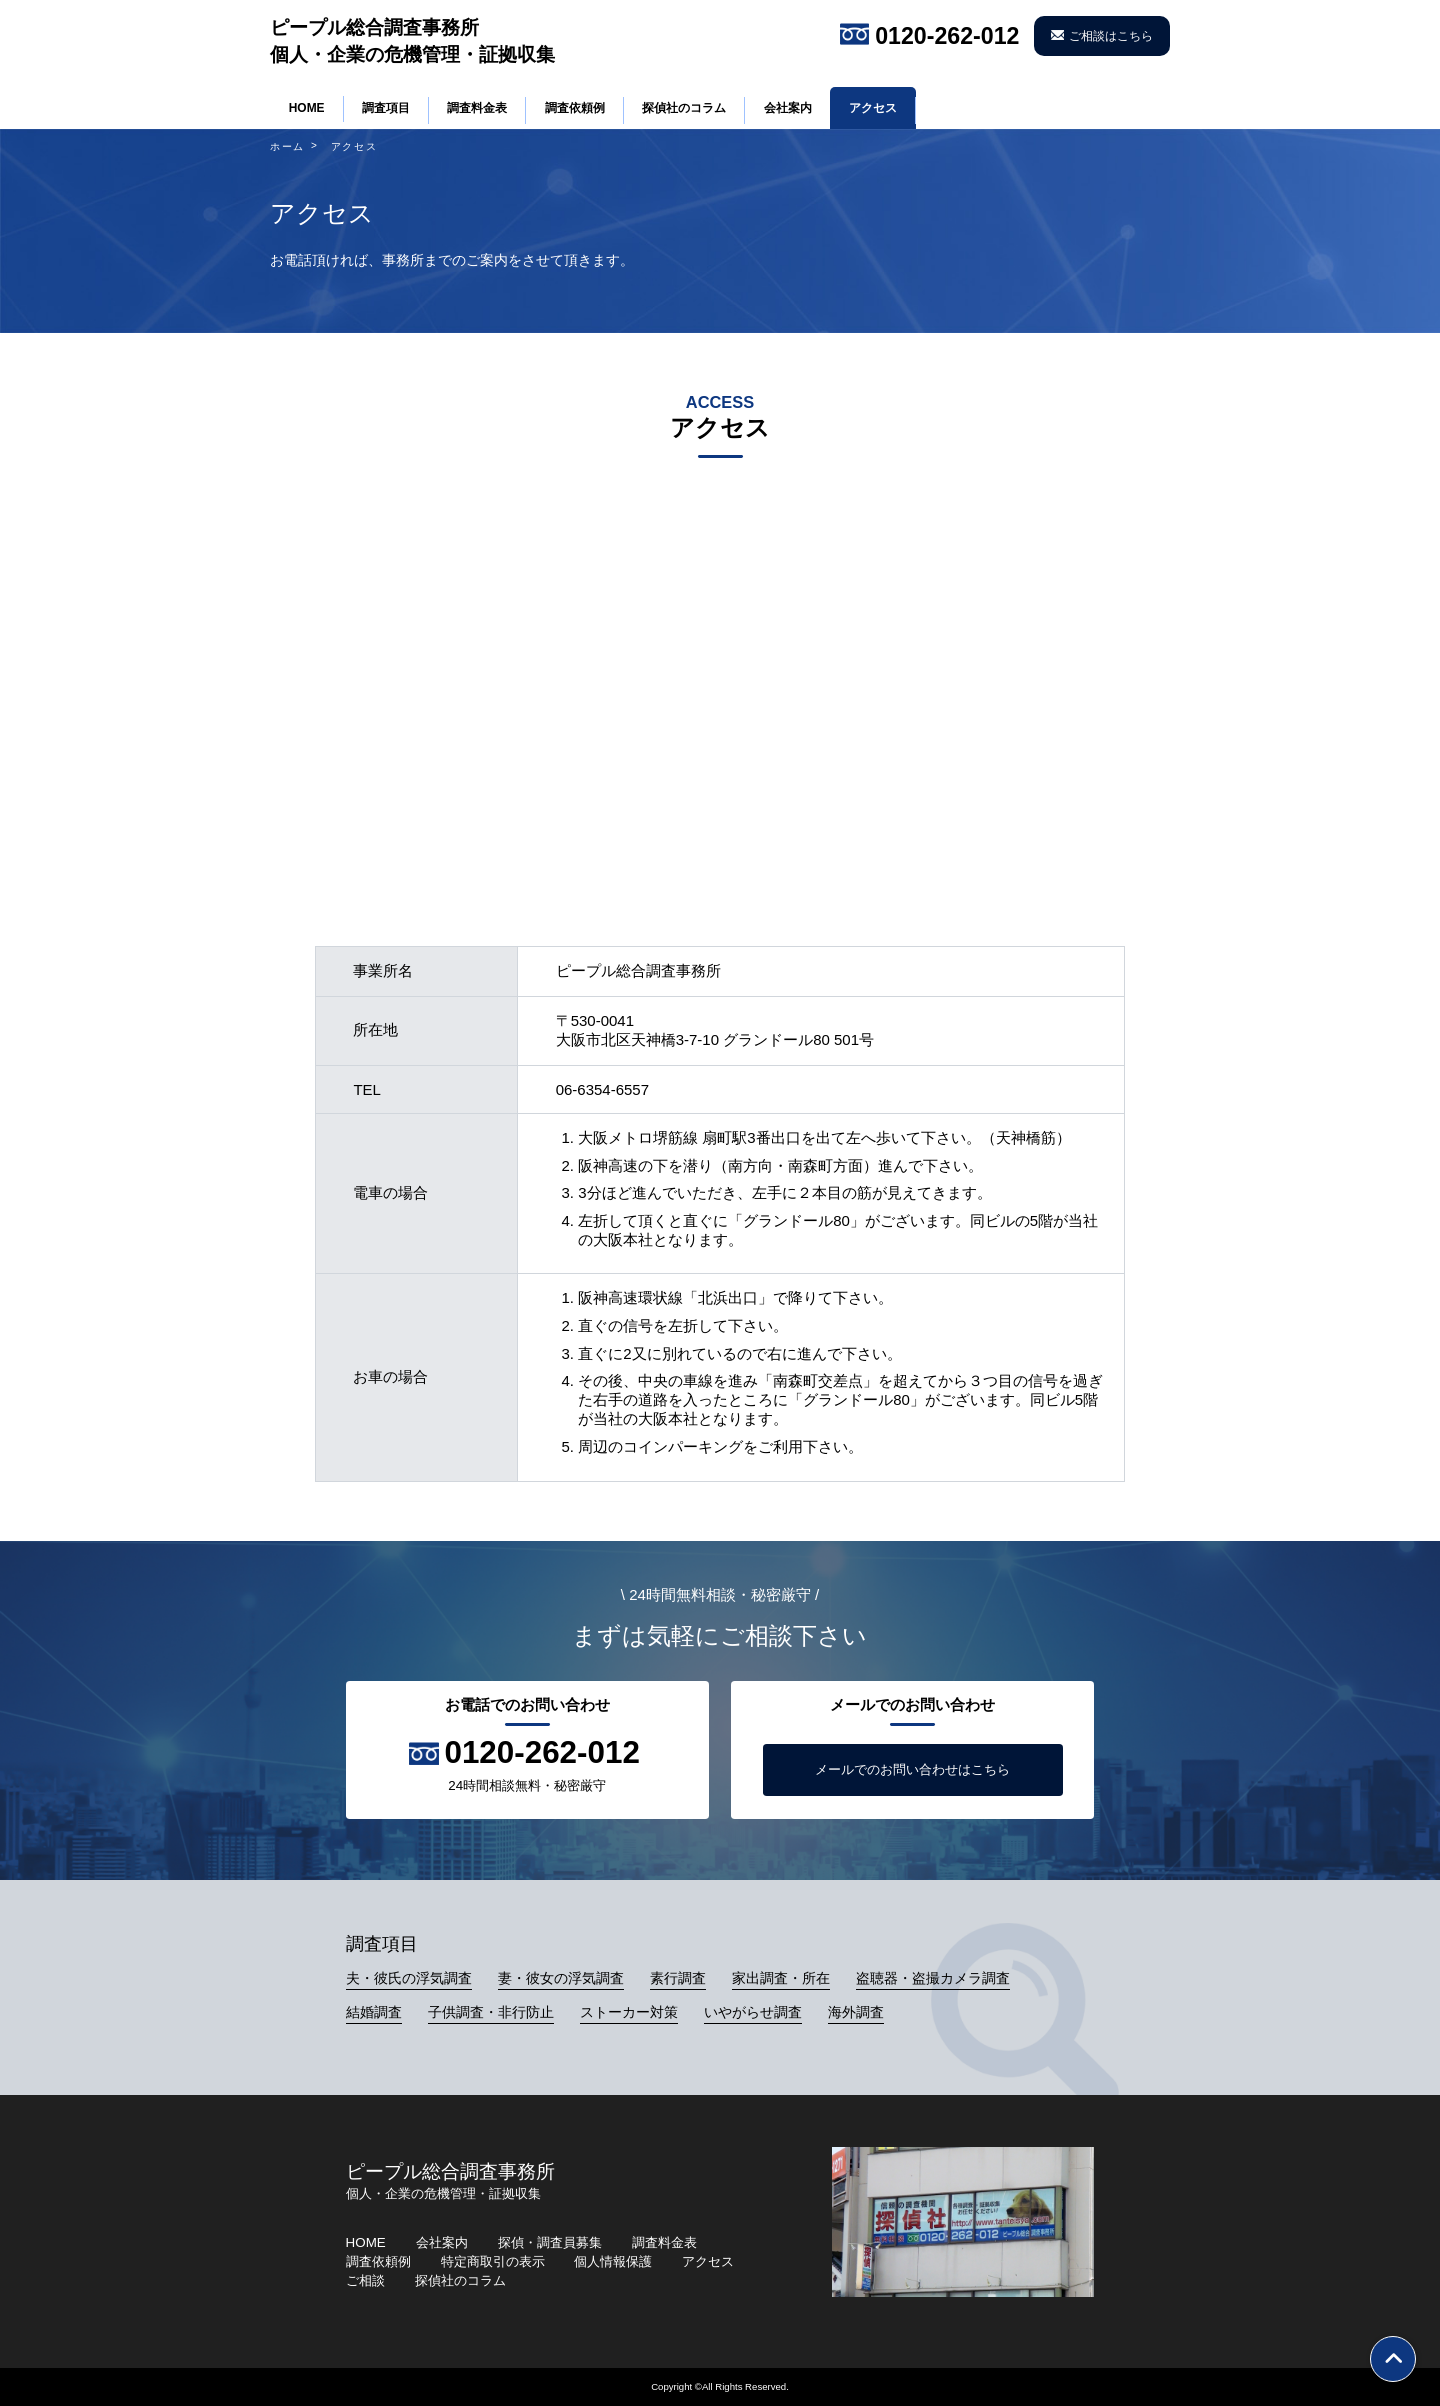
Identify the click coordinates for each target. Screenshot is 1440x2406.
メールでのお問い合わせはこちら (912, 1769)
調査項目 (386, 108)
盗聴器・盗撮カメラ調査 (933, 1978)
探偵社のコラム (684, 108)
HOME (307, 108)
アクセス (873, 108)
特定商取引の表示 (493, 2261)
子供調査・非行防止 (491, 2012)
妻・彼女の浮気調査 (561, 1978)
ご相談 (365, 2280)
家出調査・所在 (781, 1978)
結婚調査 (374, 2012)
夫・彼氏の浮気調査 (409, 1978)
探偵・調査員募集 (550, 2242)
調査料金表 (477, 108)
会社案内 (788, 108)
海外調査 (856, 2012)
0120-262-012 (947, 36)
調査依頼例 (575, 108)
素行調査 (678, 1978)
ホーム (287, 146)
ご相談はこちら (1111, 36)
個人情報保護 (613, 2261)
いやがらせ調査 (753, 2012)
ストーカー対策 (629, 2012)
